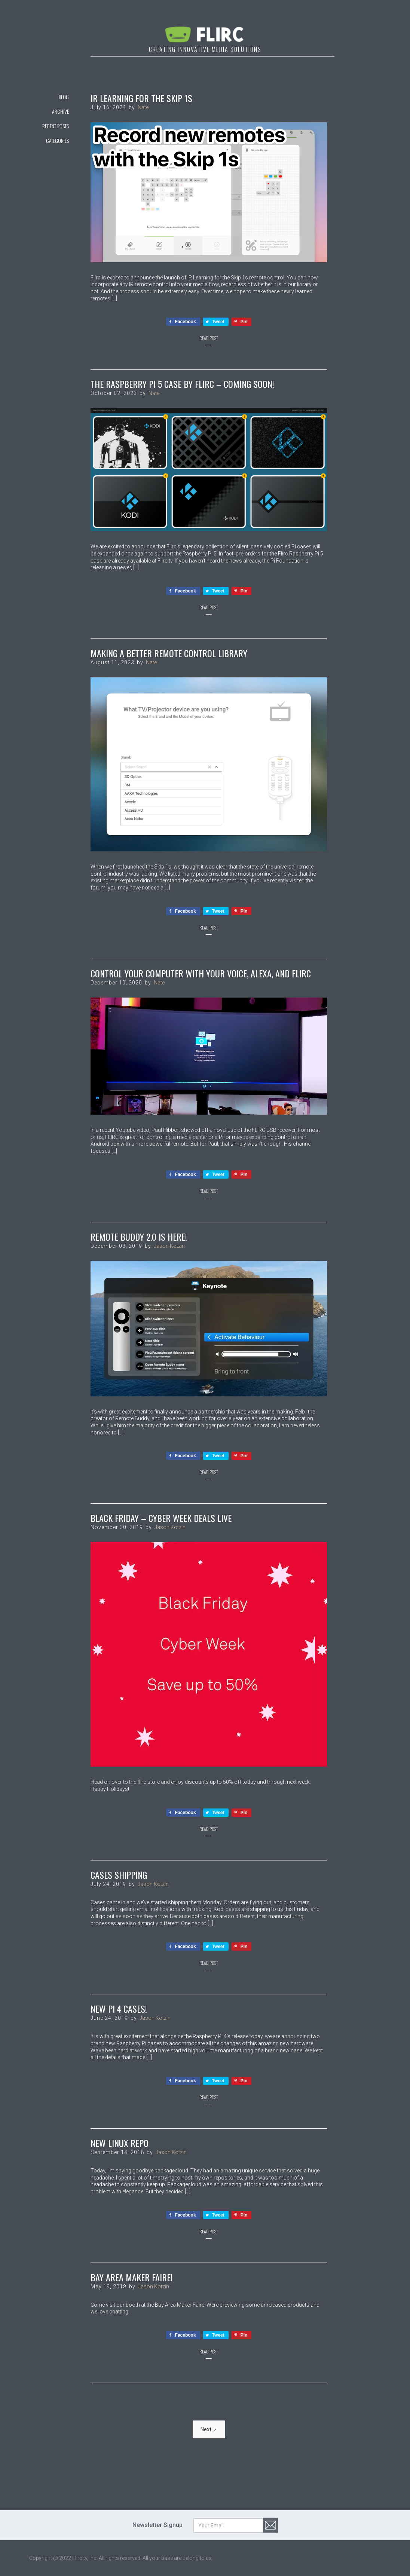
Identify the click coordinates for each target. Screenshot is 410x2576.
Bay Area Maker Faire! (131, 2277)
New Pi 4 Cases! (119, 2008)
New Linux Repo (120, 2143)
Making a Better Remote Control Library (169, 653)
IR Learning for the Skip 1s (141, 98)
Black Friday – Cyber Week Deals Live (161, 1518)
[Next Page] (209, 2429)
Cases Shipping (119, 1874)
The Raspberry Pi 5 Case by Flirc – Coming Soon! (182, 384)
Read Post (208, 338)
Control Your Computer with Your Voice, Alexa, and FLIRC (201, 973)
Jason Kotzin (169, 1246)
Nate (143, 107)
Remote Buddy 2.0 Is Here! (139, 1236)
